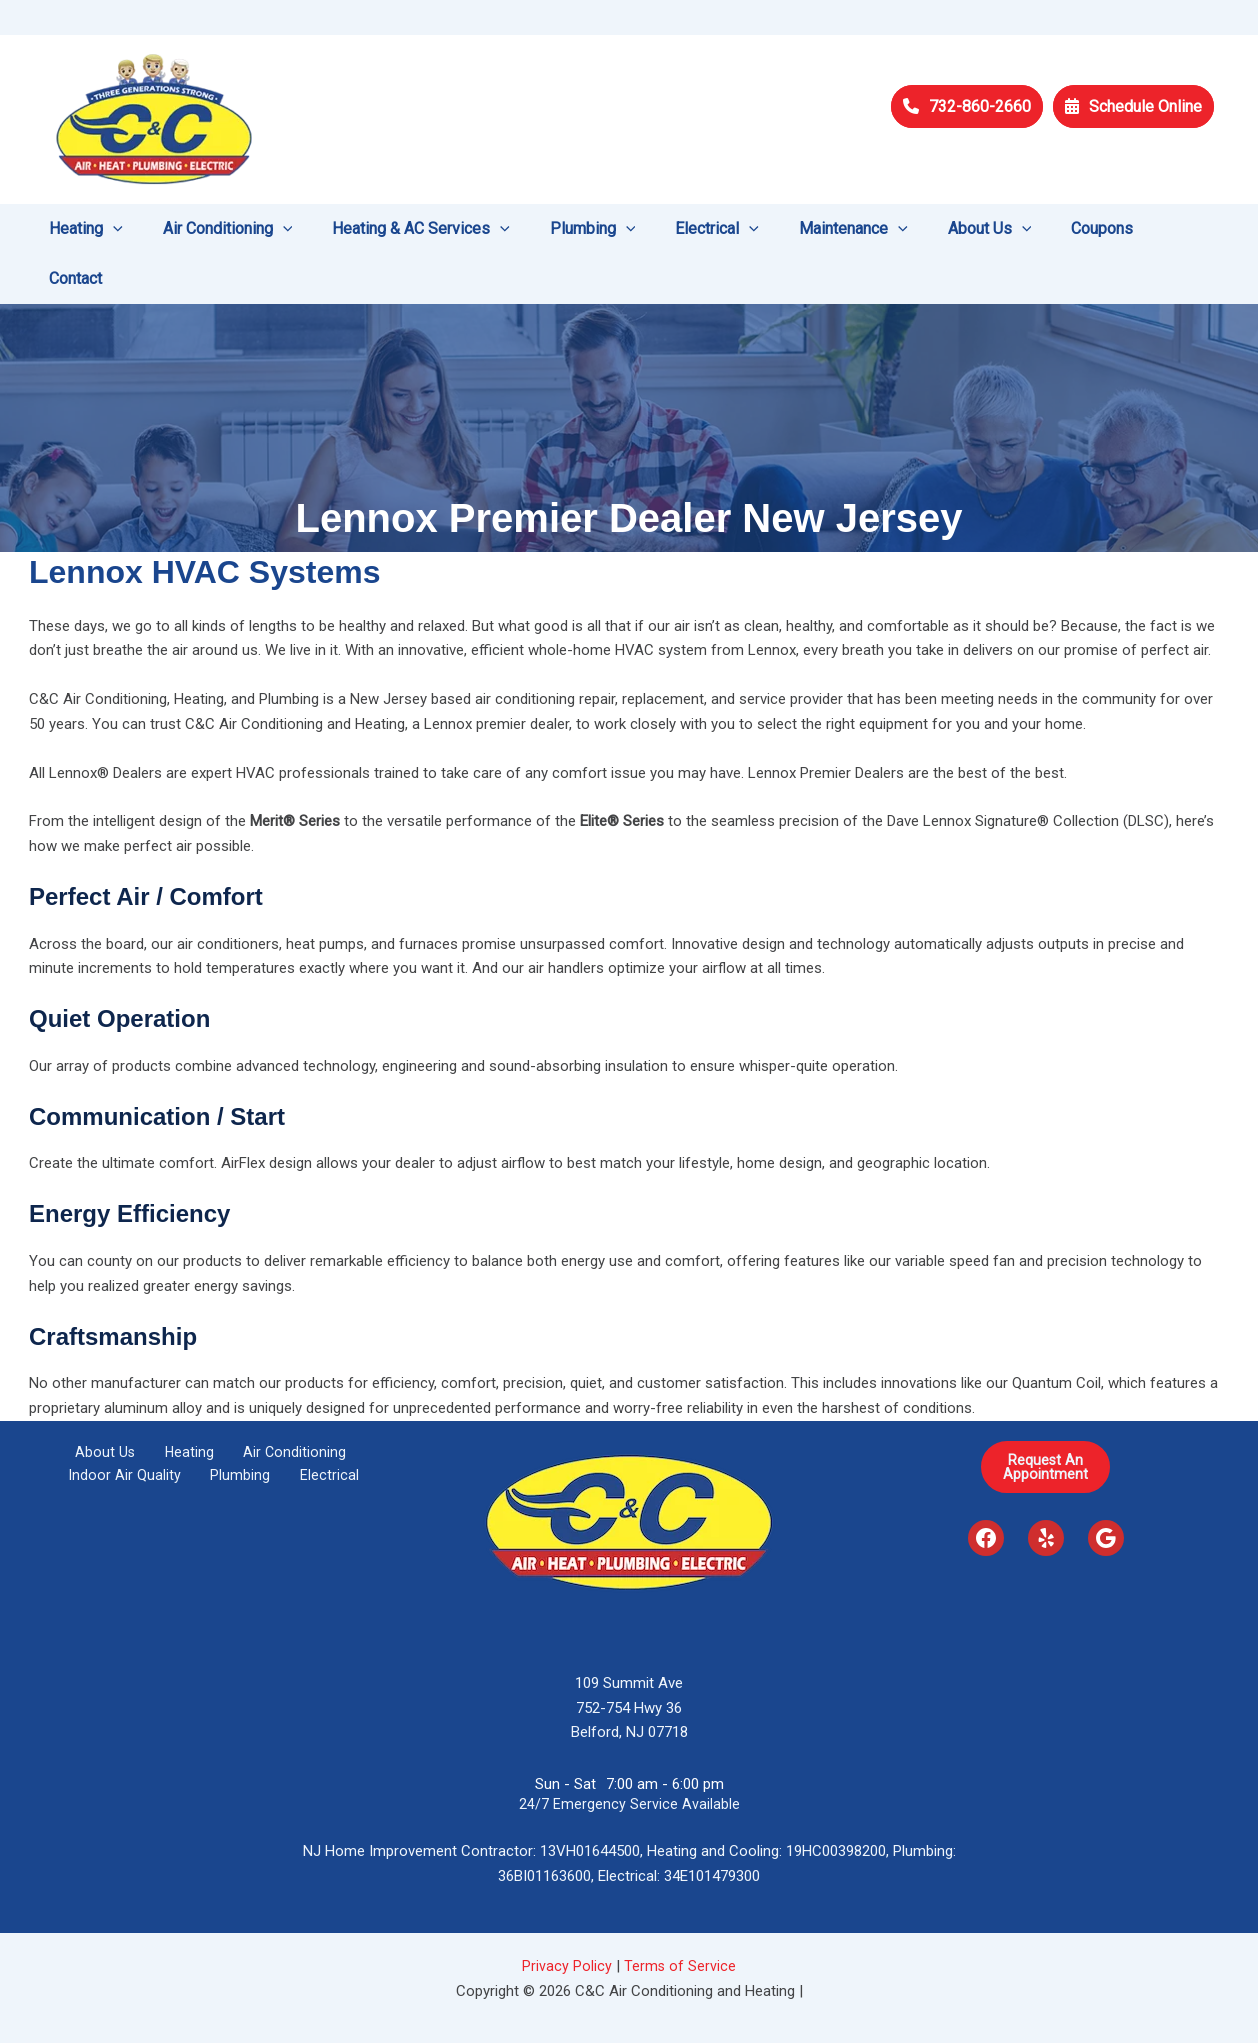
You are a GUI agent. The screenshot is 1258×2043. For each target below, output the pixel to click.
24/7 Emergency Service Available (629, 1754)
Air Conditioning (279, 1403)
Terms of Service (680, 1916)
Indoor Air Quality (141, 1428)
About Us (116, 1403)
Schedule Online (1133, 106)
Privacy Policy (567, 1916)
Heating (187, 1403)
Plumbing (243, 1428)
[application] (136, 229)
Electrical (317, 1428)
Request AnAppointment (1045, 1417)
